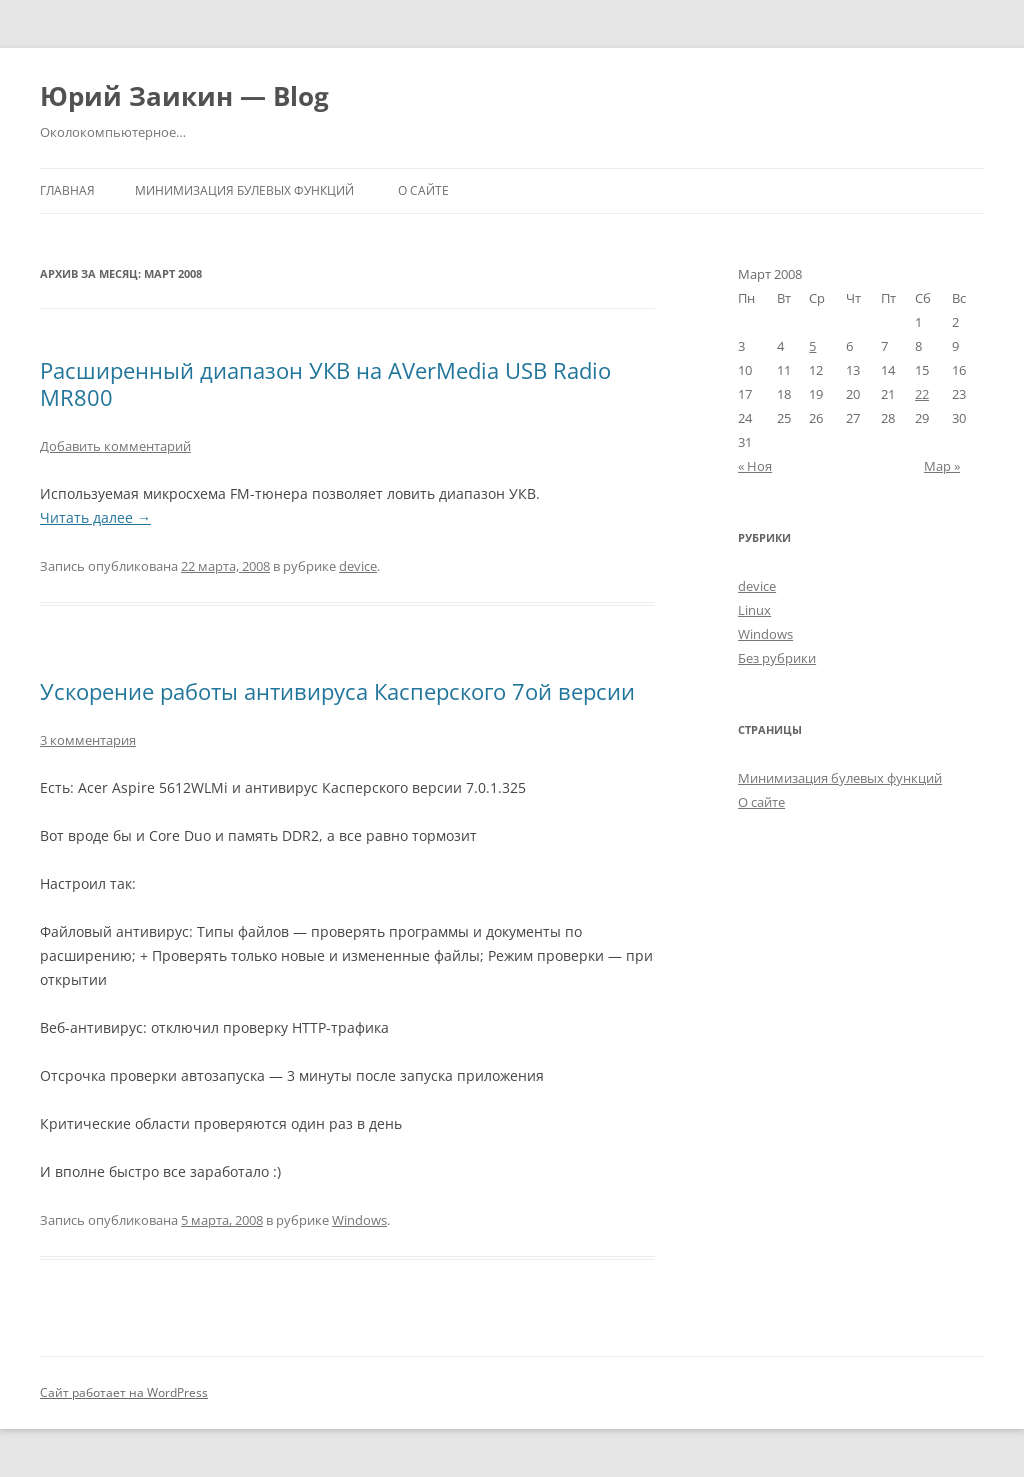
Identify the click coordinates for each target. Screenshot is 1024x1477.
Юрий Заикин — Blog (184, 96)
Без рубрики (777, 658)
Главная (67, 190)
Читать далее (95, 517)
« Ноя (755, 466)
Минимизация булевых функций (244, 190)
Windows (359, 1220)
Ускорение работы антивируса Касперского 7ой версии (337, 691)
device (358, 566)
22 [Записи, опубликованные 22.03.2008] (922, 394)
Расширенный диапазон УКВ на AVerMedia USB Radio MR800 (325, 383)
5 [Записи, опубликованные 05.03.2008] (812, 346)
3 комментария (88, 740)
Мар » (942, 466)
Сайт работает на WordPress (124, 1392)
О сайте (423, 190)
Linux (754, 610)
